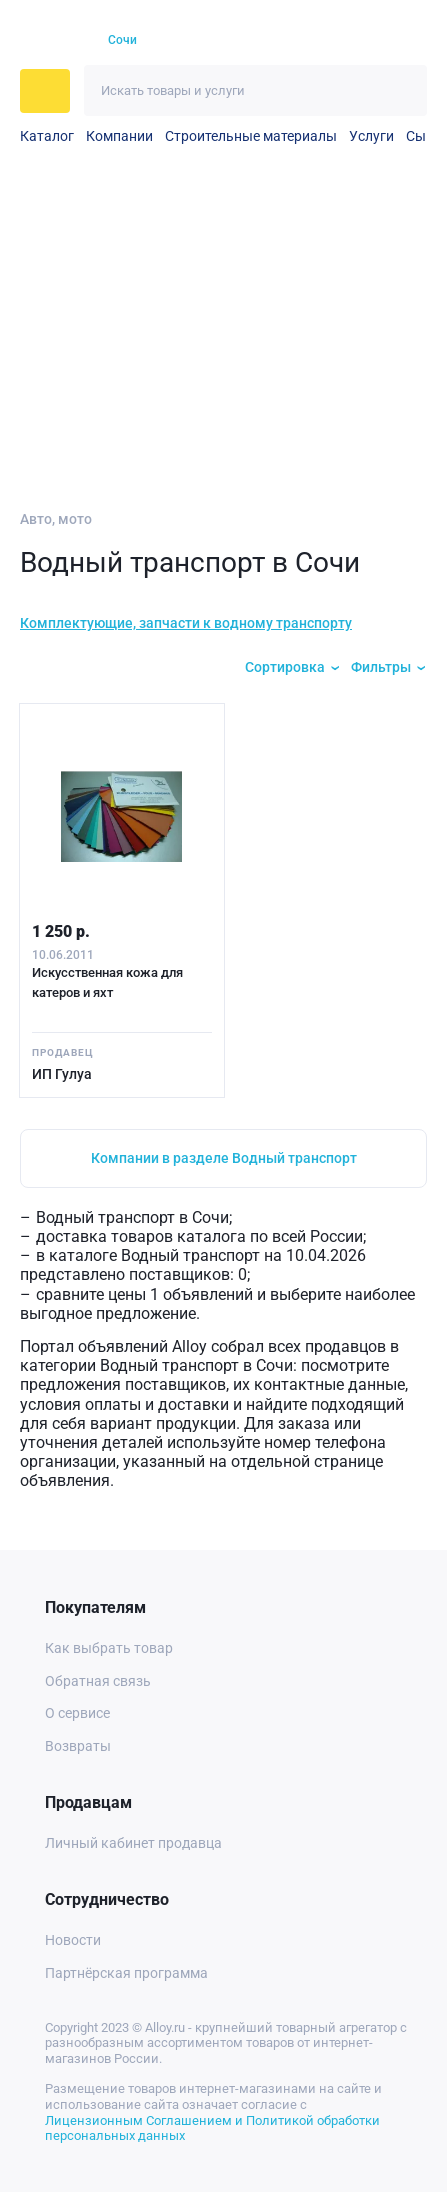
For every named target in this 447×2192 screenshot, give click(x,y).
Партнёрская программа (126, 1973)
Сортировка (285, 667)
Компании (119, 136)
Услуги (371, 136)
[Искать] (401, 90)
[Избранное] (337, 41)
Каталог (47, 136)
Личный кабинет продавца (133, 1843)
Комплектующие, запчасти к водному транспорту (186, 623)
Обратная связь (98, 1681)
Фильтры (381, 667)
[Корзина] (372, 40)
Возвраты (78, 1746)
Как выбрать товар (109, 1648)
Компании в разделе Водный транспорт (224, 1158)
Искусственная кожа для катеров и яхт (107, 982)
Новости (73, 1940)
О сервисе (77, 1713)
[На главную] (52, 41)
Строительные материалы (251, 136)
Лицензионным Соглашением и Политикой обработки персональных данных (212, 2128)
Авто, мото (56, 519)
